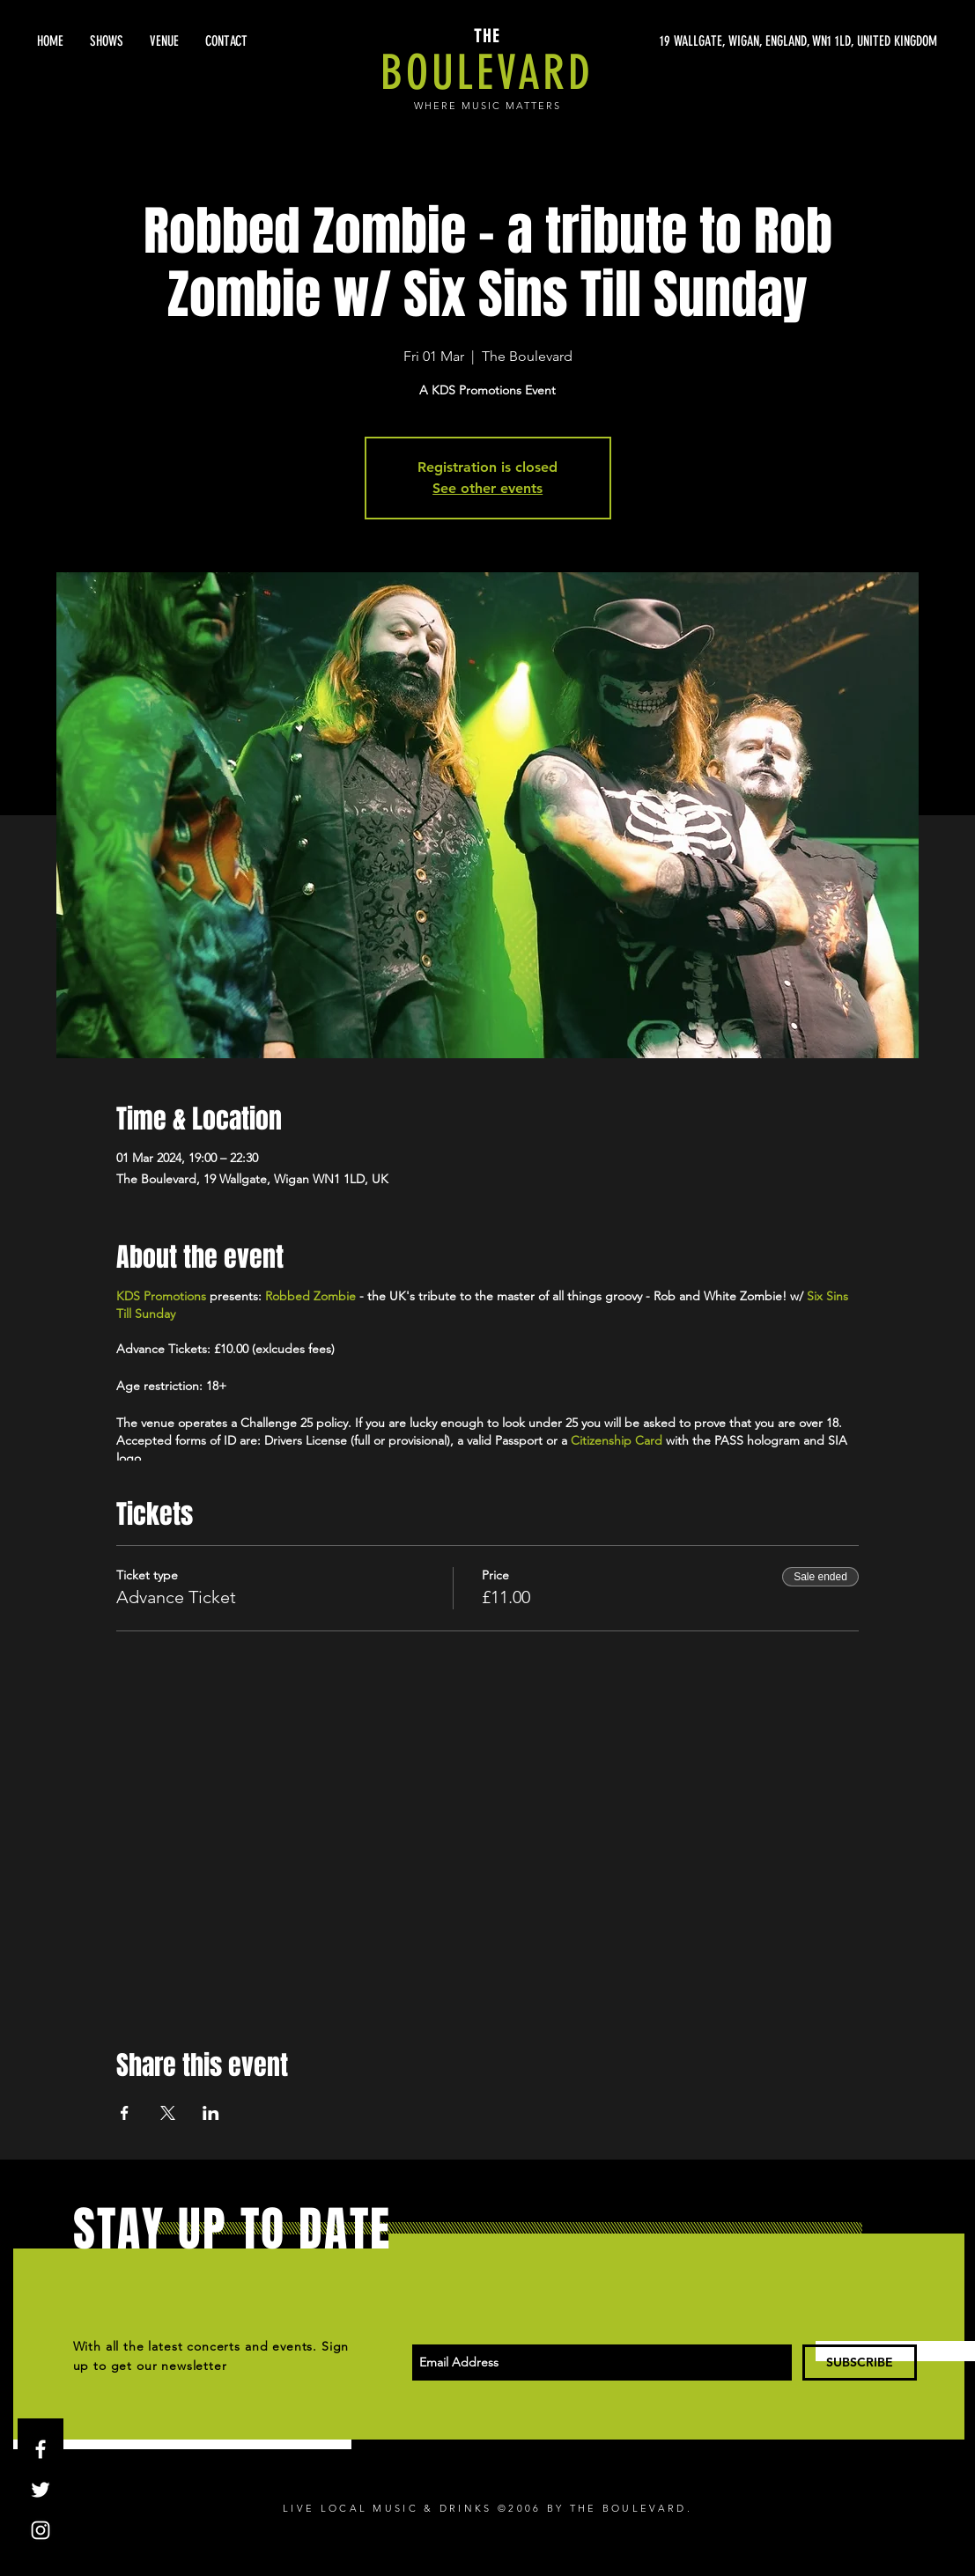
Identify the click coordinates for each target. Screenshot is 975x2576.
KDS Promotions (161, 1296)
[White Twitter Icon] (40, 2489)
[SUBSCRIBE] (859, 2362)
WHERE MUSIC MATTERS (487, 105)
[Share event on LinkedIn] (211, 2113)
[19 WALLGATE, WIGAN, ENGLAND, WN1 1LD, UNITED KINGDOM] (770, 41)
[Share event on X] (167, 2113)
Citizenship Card (616, 1440)
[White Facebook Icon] (40, 2449)
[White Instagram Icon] (40, 2530)
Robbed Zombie (310, 1296)
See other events (487, 488)
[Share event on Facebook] (124, 2113)
